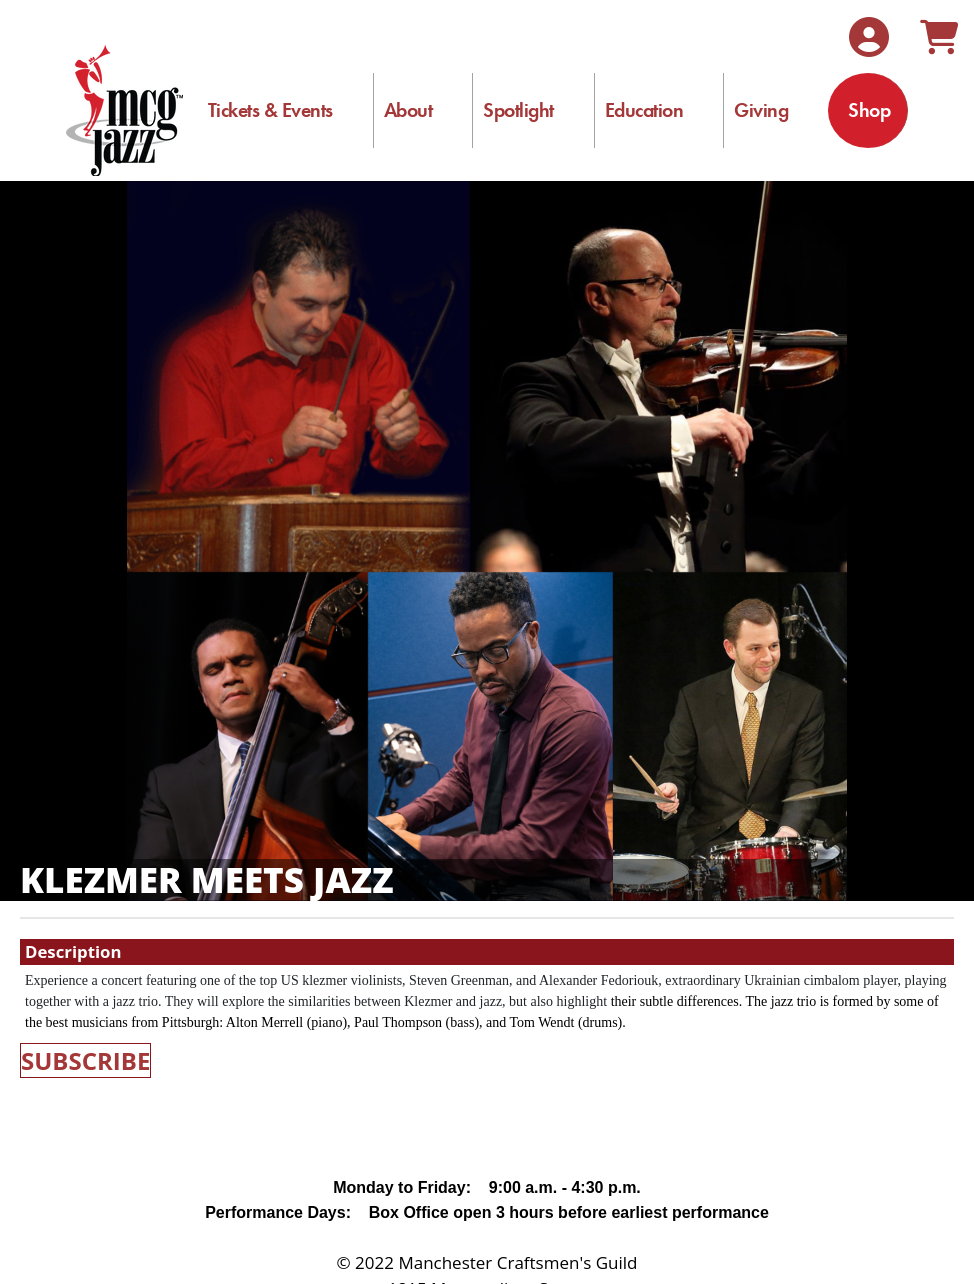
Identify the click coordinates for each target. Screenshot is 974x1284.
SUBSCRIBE (85, 1060)
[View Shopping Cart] (939, 37)
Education (644, 110)
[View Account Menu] (869, 37)
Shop (869, 110)
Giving (761, 110)
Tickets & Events (270, 110)
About (408, 110)
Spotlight (518, 110)
